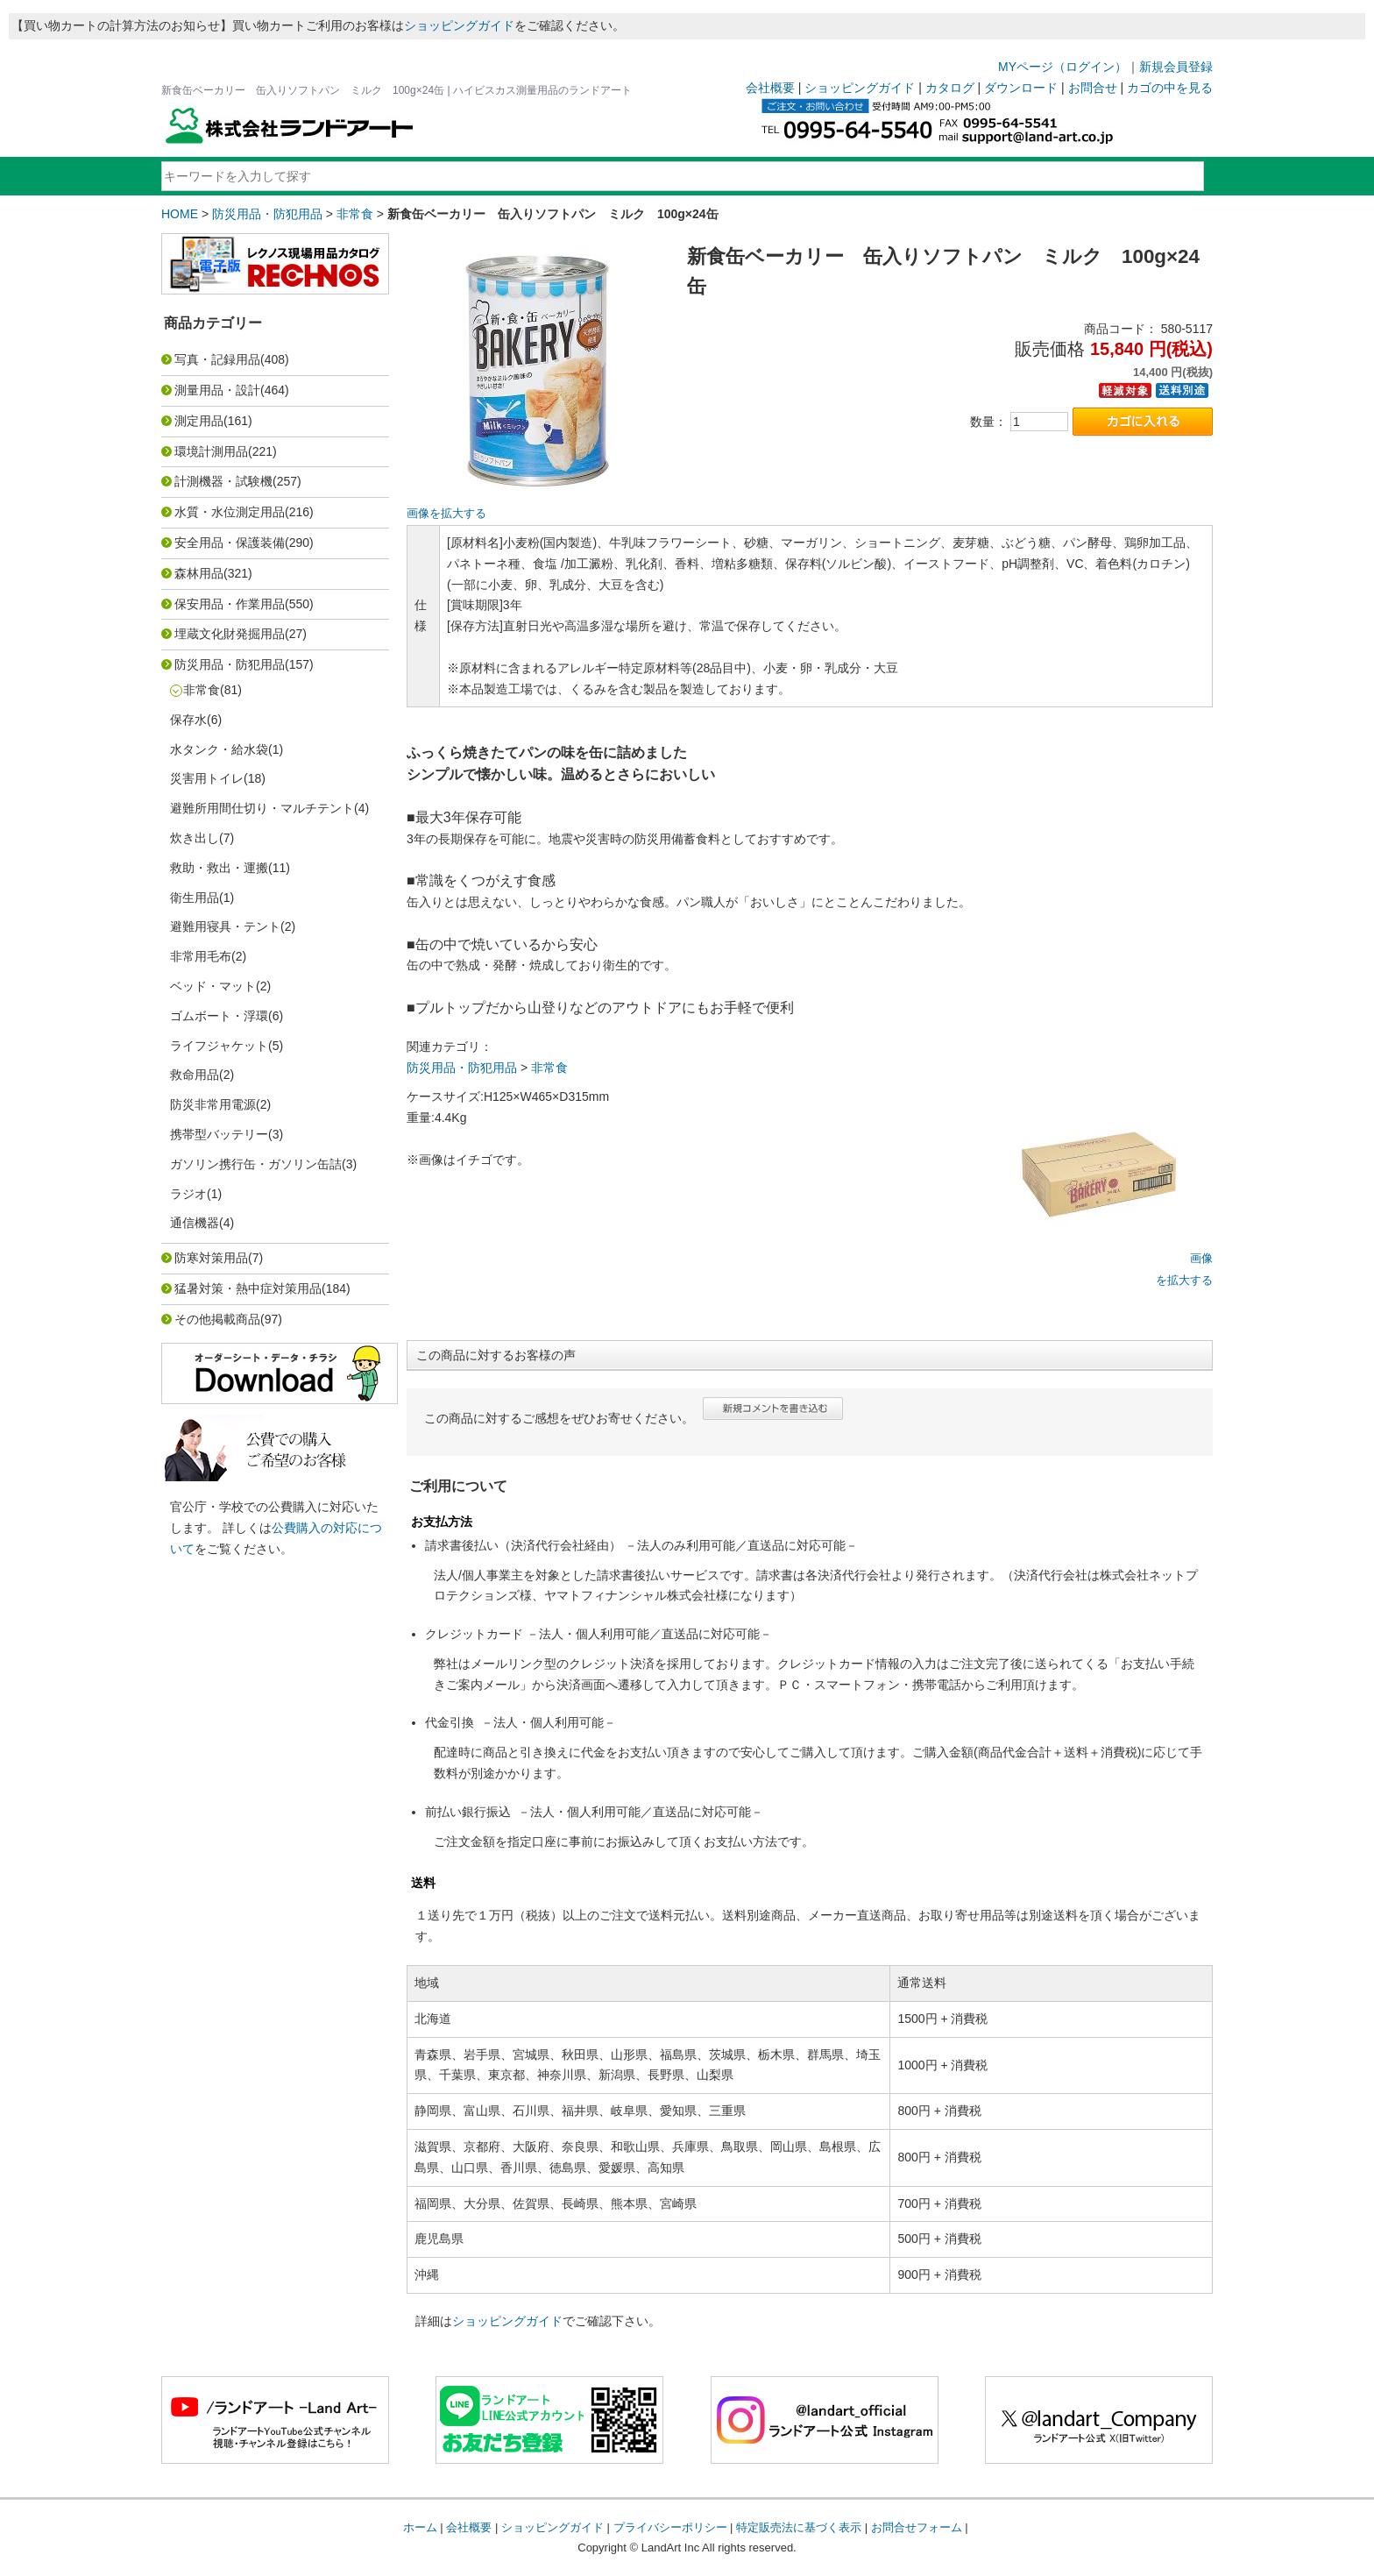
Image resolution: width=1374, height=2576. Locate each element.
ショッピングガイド (459, 25)
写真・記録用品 (217, 359)
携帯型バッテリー (219, 1134)
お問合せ (1092, 88)
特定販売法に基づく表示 (798, 2527)
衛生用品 (194, 898)
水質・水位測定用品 (229, 512)
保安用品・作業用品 (229, 604)
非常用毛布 (200, 956)
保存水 (188, 720)
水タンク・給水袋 (219, 749)
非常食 (354, 214)
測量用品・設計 (217, 390)
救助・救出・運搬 (219, 868)
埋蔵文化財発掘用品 (229, 634)
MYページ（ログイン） (1062, 67)
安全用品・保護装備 (229, 543)
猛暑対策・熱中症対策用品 (248, 1288)
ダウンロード (1021, 88)
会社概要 (770, 88)
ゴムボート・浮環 (219, 1016)
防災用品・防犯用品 (267, 214)
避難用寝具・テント (225, 926)
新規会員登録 (1176, 67)
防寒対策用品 (211, 1258)
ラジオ (188, 1194)
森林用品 (198, 573)
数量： (988, 422)
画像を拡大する (446, 513)
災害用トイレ (207, 778)
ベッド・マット (213, 986)
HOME (179, 214)
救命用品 (194, 1075)
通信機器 (194, 1223)
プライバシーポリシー (670, 2527)
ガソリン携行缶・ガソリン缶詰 (256, 1164)
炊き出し (194, 838)
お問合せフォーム (916, 2527)
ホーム (420, 2527)
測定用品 (198, 421)
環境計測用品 (211, 451)
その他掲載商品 (217, 1319)
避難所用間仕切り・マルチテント (262, 808)
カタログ (949, 88)
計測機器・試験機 (223, 481)
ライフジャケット (219, 1046)
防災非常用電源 (213, 1104)
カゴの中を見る (1170, 88)
